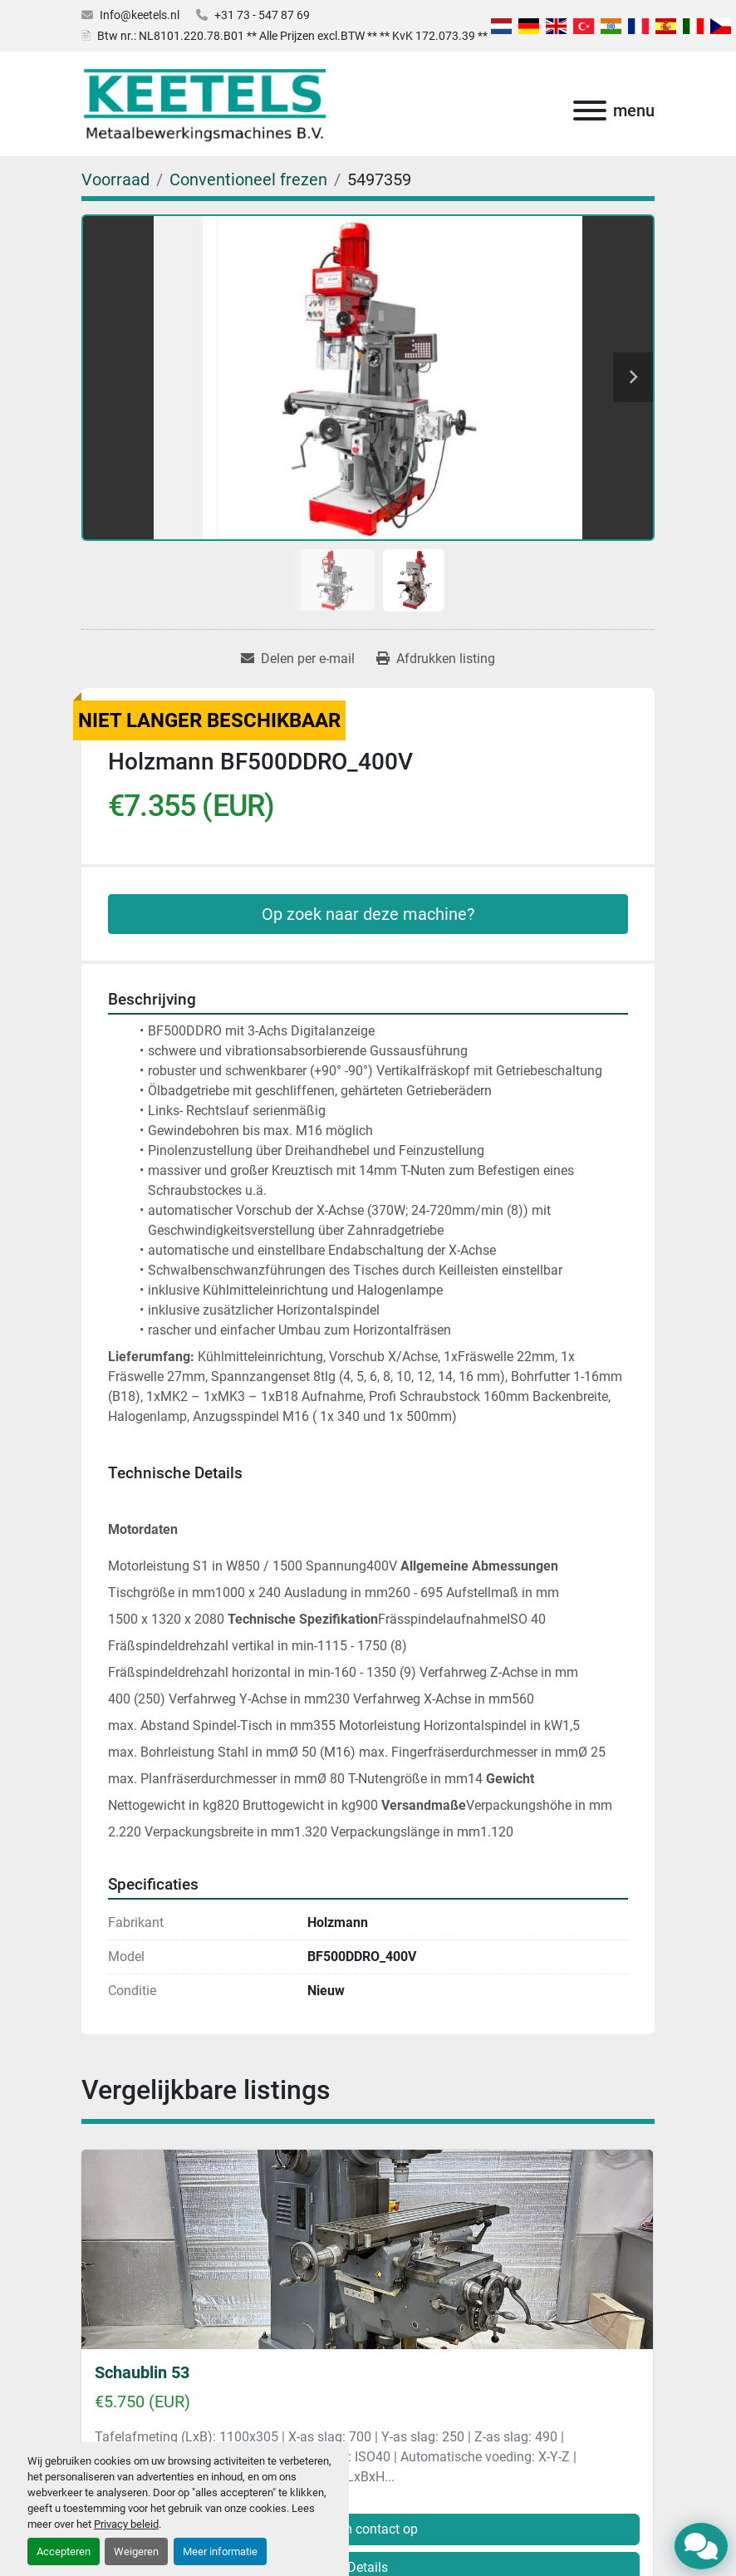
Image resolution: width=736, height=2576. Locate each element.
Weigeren (136, 2551)
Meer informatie (220, 2551)
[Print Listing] (436, 659)
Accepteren (64, 2551)
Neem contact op (368, 2529)
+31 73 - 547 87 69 (262, 15)
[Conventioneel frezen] (248, 179)
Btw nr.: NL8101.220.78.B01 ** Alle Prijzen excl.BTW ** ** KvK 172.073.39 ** (292, 35)
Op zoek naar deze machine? (368, 914)
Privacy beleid (126, 2524)
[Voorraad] (115, 179)
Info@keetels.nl (139, 15)
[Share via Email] (298, 659)
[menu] (589, 110)
